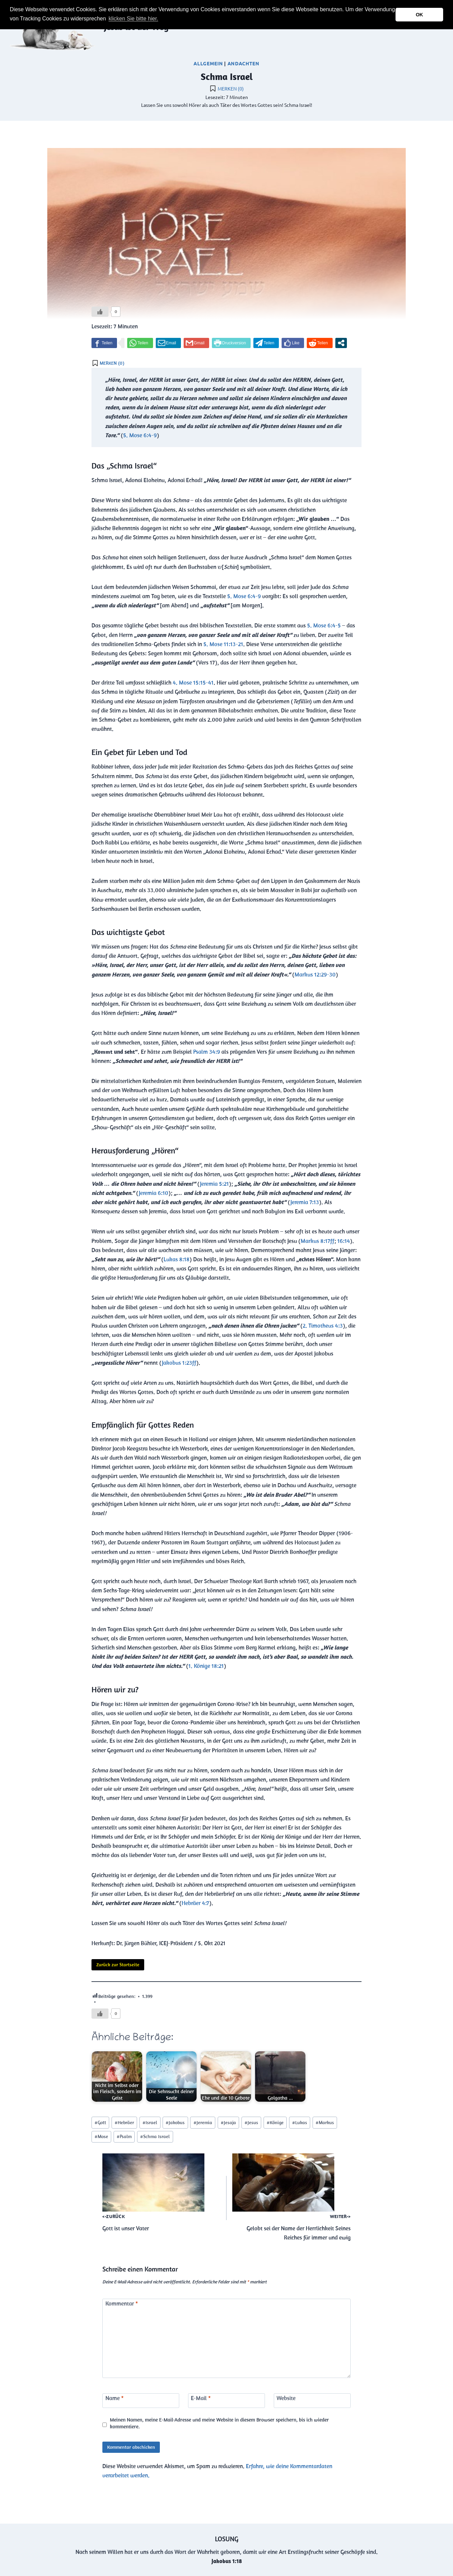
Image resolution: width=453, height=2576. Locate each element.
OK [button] (419, 14)
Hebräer (124, 2122)
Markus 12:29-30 (315, 974)
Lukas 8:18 (176, 1259)
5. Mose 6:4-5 (324, 625)
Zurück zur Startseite (117, 1965)
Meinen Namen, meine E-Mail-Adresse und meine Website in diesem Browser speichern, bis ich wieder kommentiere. (219, 2423)
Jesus (251, 2122)
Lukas (299, 2122)
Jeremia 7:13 (304, 1202)
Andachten (243, 63)
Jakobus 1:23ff (179, 1362)
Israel (149, 2122)
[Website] (312, 2400)
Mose (101, 2136)
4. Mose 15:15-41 (193, 682)
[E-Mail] (226, 2400)
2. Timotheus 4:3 (323, 1325)
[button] (162, 19)
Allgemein (208, 63)
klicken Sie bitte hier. (133, 18)
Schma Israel (155, 2136)
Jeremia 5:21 (214, 1183)
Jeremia (203, 2122)
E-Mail (201, 2398)
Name (114, 2398)
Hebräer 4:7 (195, 1903)
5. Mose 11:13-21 (223, 644)
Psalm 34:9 (206, 1051)
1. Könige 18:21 (206, 1666)
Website (286, 2398)
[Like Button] (99, 312)
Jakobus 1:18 (227, 2561)
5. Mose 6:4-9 (140, 435)
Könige (275, 2122)
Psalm (124, 2136)
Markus (325, 2122)
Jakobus (175, 2122)
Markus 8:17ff (317, 1241)
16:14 (343, 1241)
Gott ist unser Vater (161, 2192)
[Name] (140, 2400)
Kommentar (121, 2303)
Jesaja (228, 2122)
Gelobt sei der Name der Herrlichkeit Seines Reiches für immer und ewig (291, 2197)
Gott (100, 2122)
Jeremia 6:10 (153, 1193)
